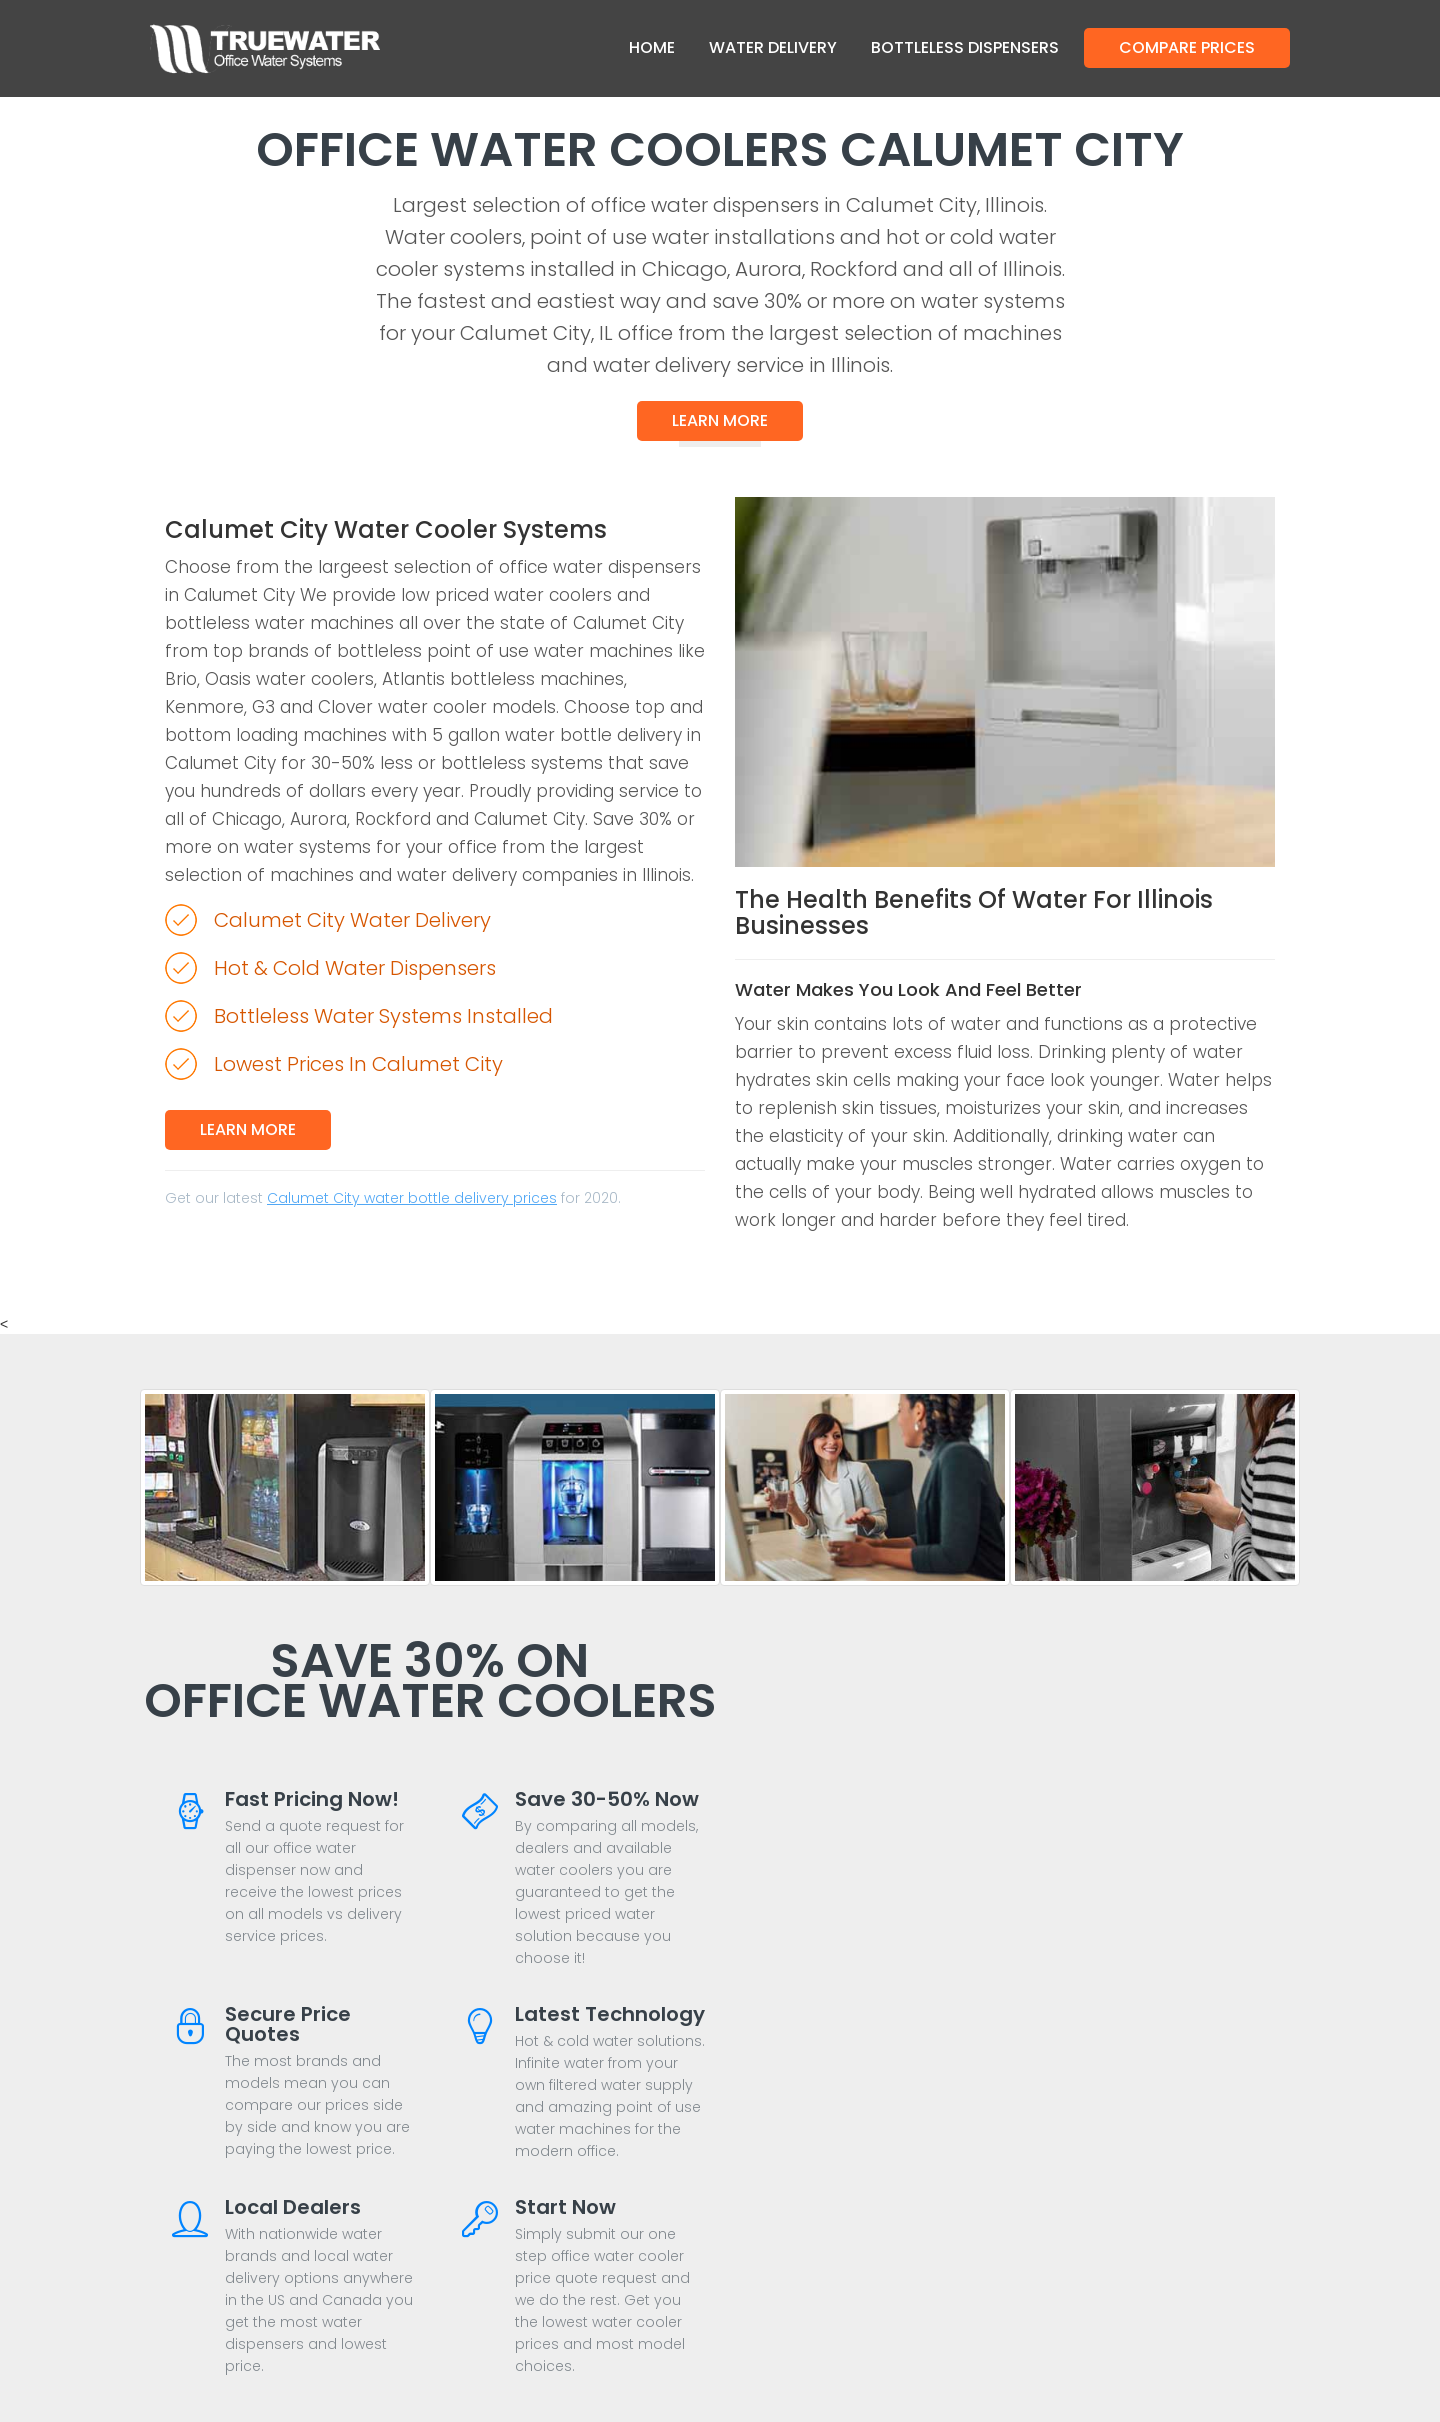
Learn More (720, 420)
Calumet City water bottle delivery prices (412, 1198)
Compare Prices (1187, 47)
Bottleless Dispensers (965, 47)
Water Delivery (773, 47)
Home (652, 47)
